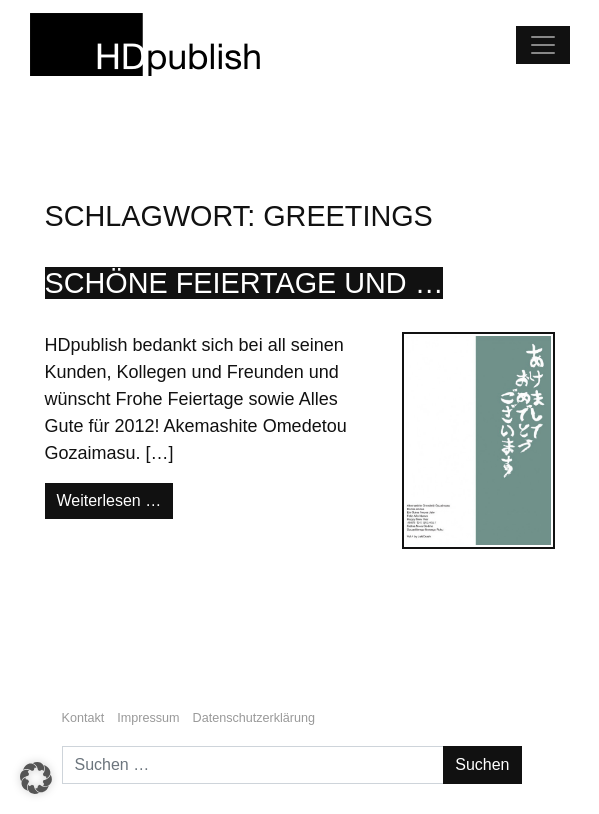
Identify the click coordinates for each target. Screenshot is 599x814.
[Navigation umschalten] (543, 45)
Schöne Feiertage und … (244, 283)
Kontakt (83, 718)
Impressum (148, 718)
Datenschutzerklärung (254, 718)
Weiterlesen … (115, 498)
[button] (36, 778)
